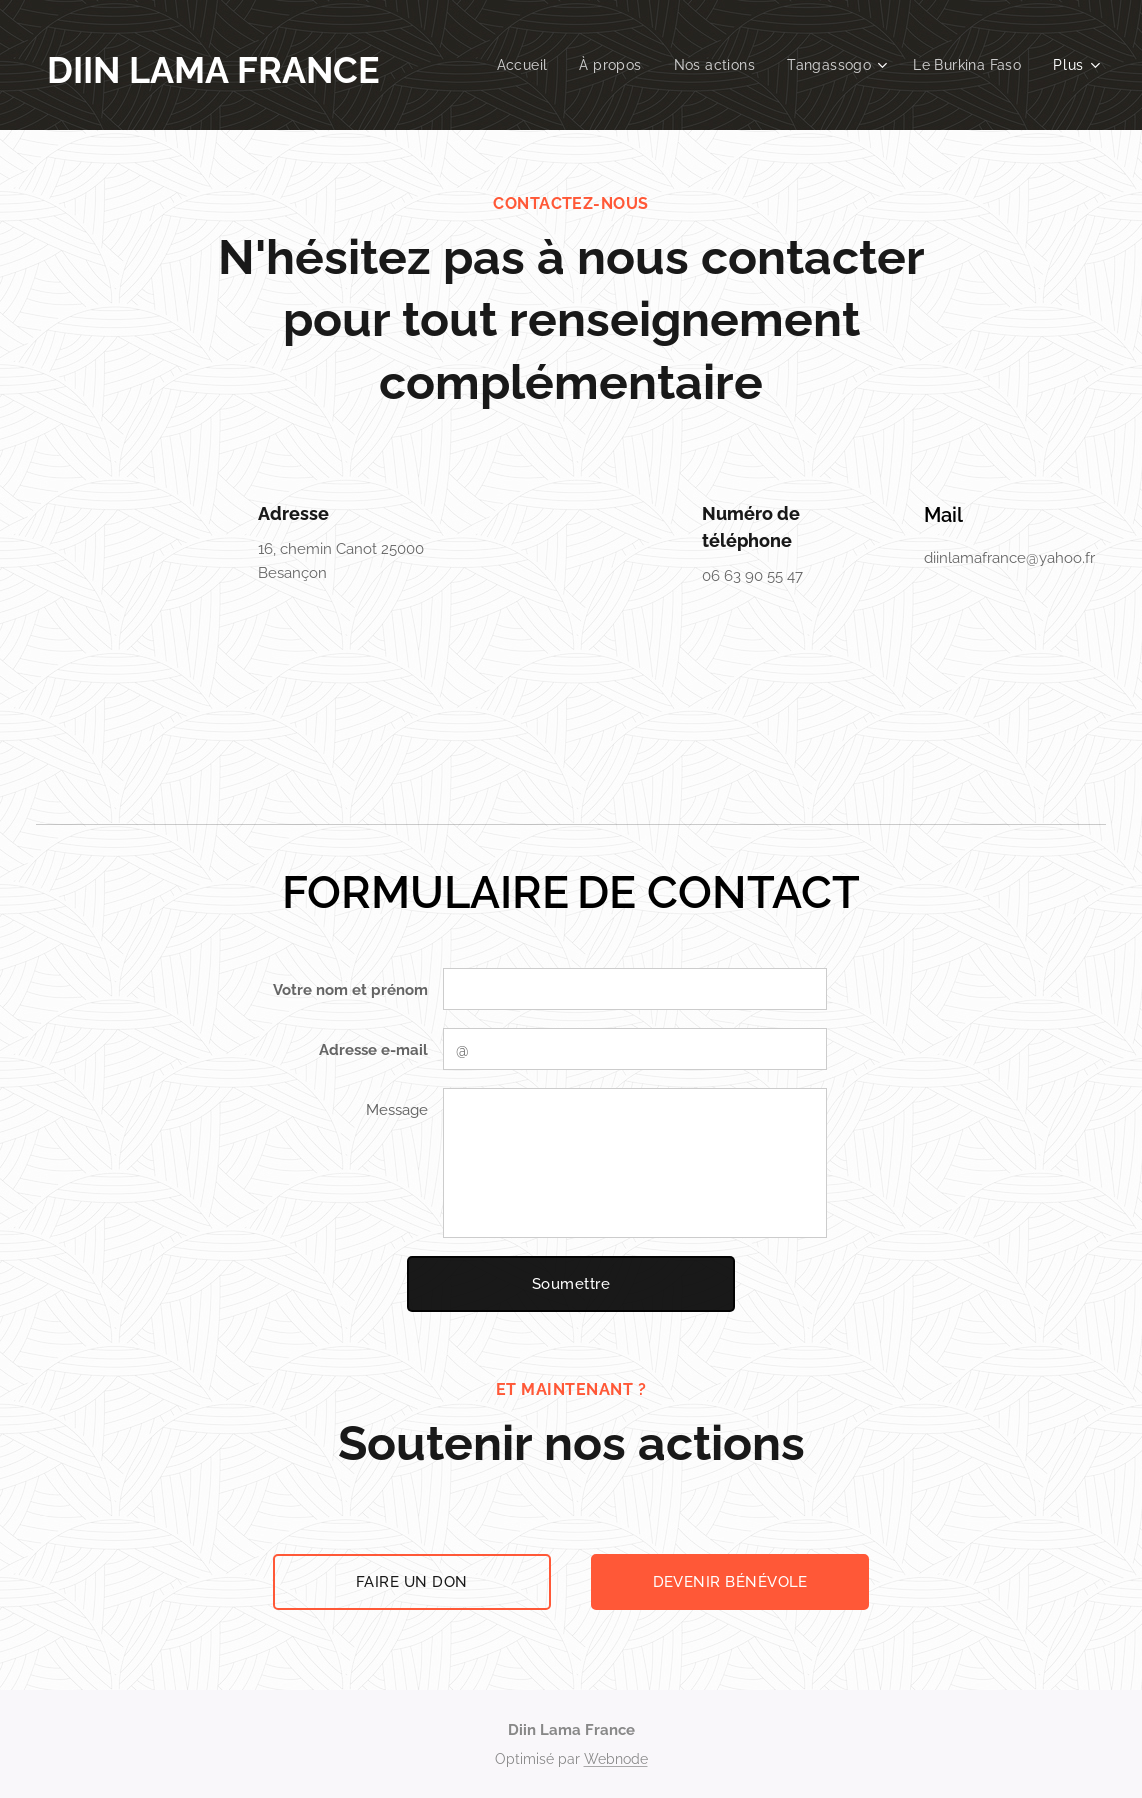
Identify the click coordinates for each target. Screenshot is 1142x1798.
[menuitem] (513, 65)
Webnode (616, 1759)
